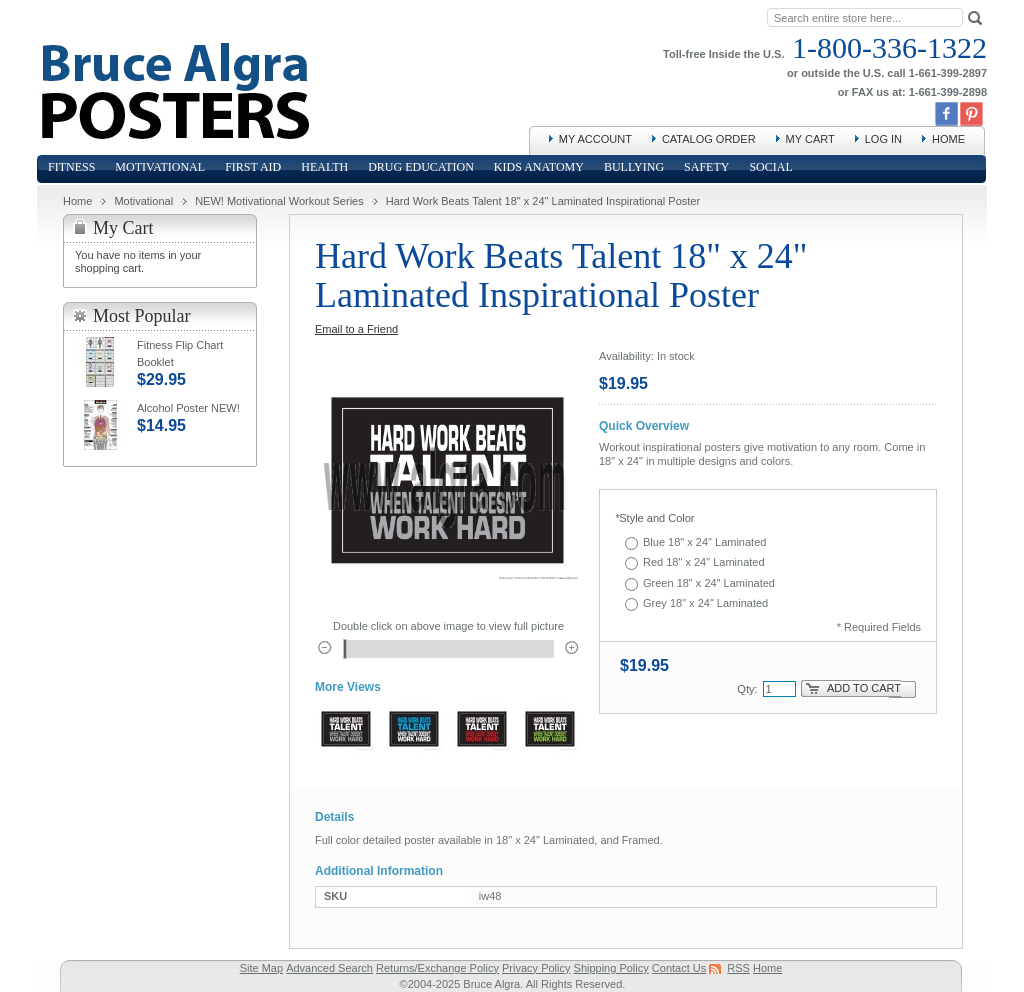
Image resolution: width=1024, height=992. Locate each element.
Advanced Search (329, 968)
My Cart (810, 139)
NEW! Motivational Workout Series (279, 201)
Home (948, 139)
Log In (883, 139)
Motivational (143, 201)
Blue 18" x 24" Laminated (704, 542)
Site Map (261, 968)
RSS (738, 968)
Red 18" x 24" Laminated (704, 562)
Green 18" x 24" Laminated (709, 583)
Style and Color (655, 518)
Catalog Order (709, 139)
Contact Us (679, 968)
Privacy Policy (536, 968)
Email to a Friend (356, 329)
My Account (595, 139)
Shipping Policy (611, 968)
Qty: (747, 689)
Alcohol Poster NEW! (188, 408)
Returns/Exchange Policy (437, 968)
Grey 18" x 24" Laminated (705, 603)
